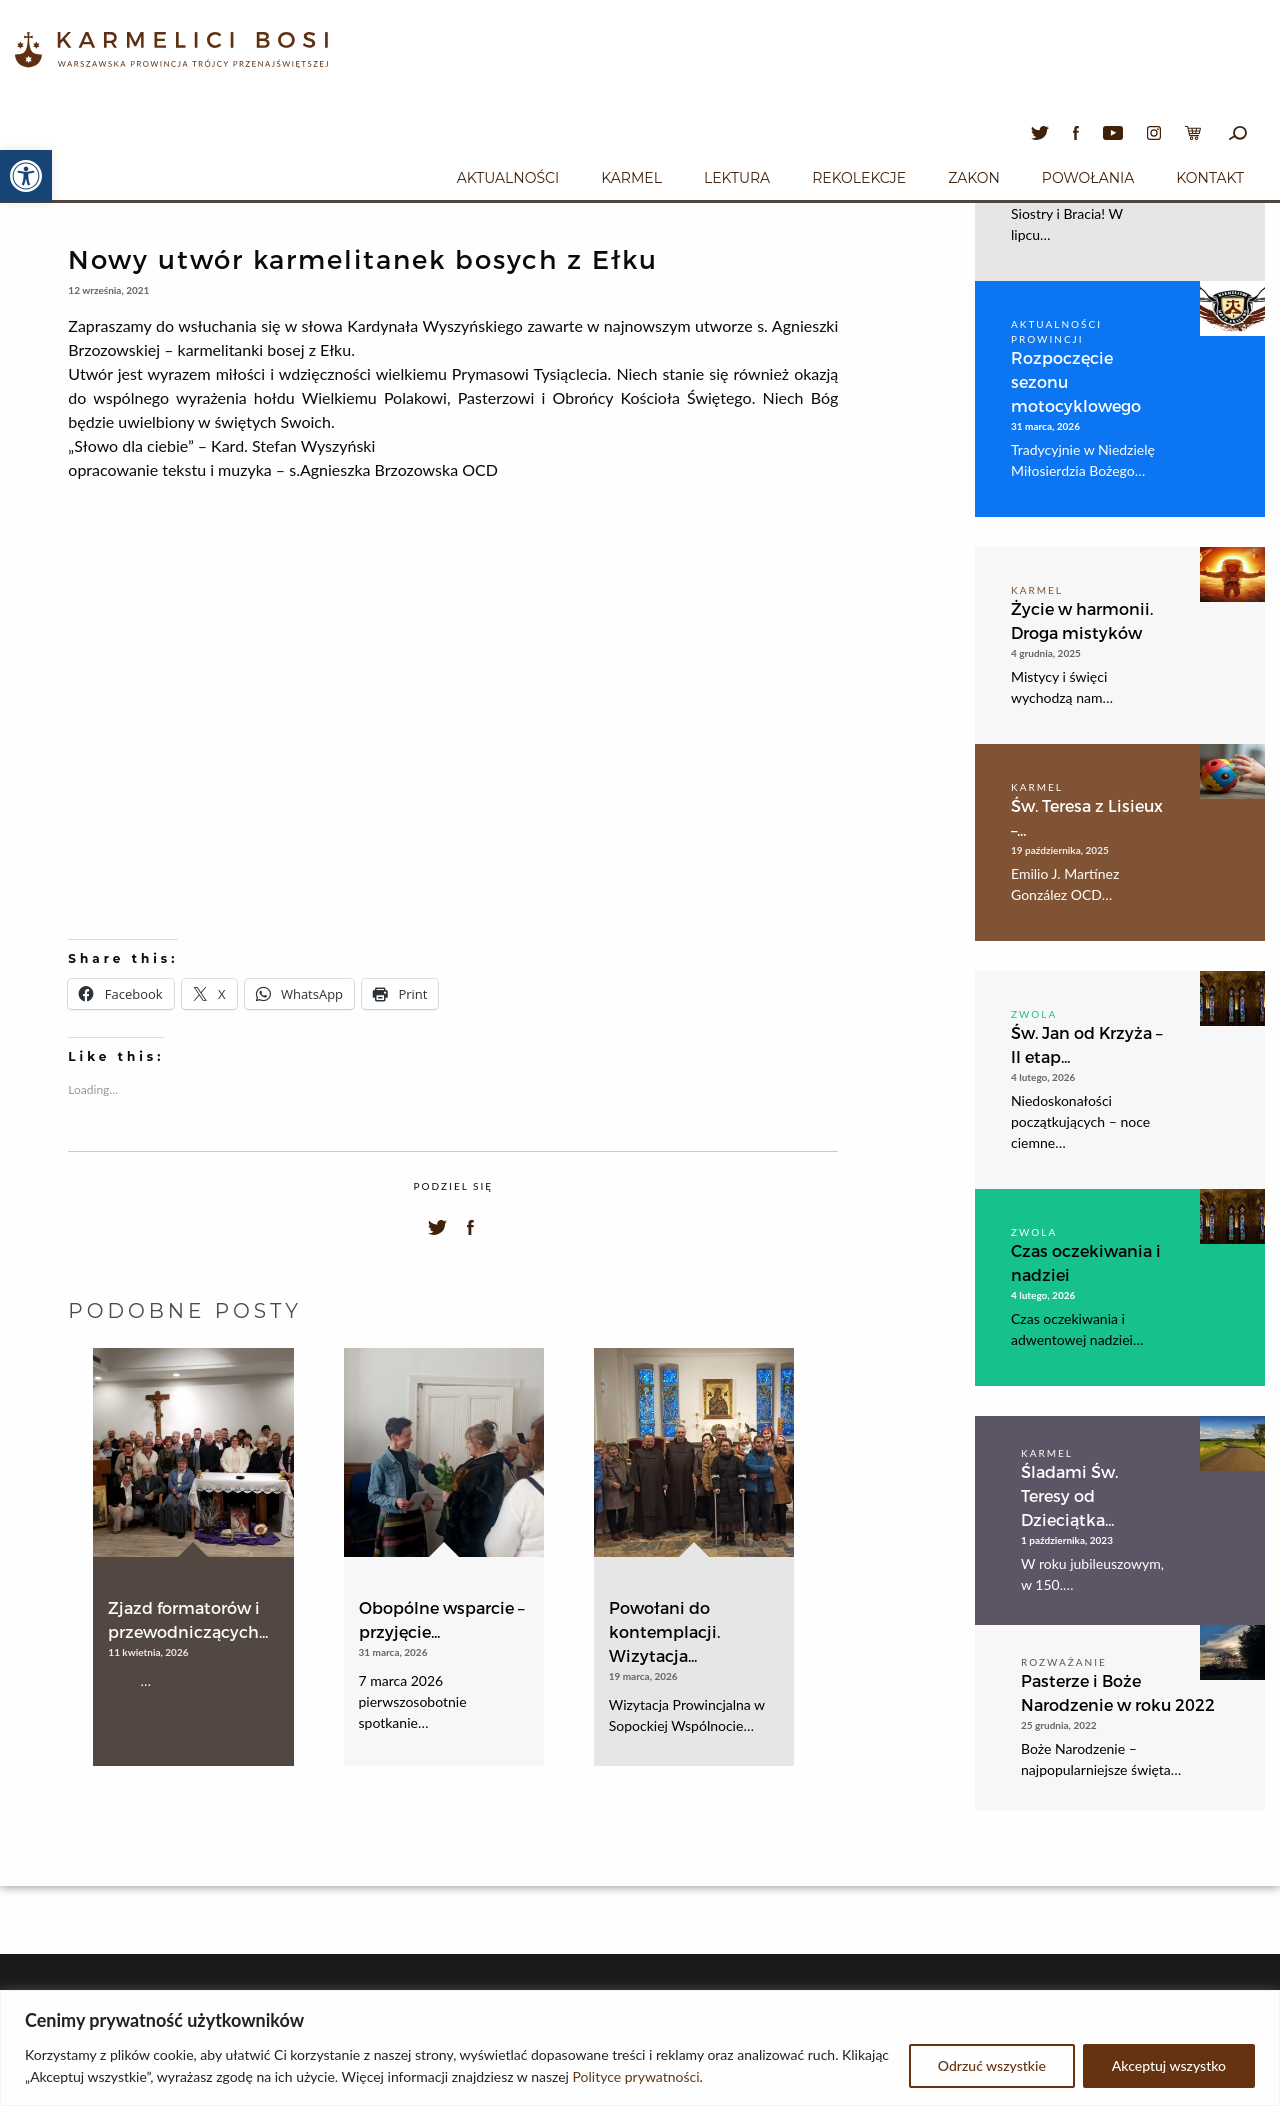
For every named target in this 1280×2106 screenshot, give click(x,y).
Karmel (631, 178)
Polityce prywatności (636, 2076)
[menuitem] (508, 175)
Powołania (1088, 178)
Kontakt (1210, 178)
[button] (26, 176)
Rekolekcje (859, 178)
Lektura (737, 178)
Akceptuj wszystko (1169, 2065)
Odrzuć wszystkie (992, 2065)
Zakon (974, 178)
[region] (640, 2048)
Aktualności (508, 178)
